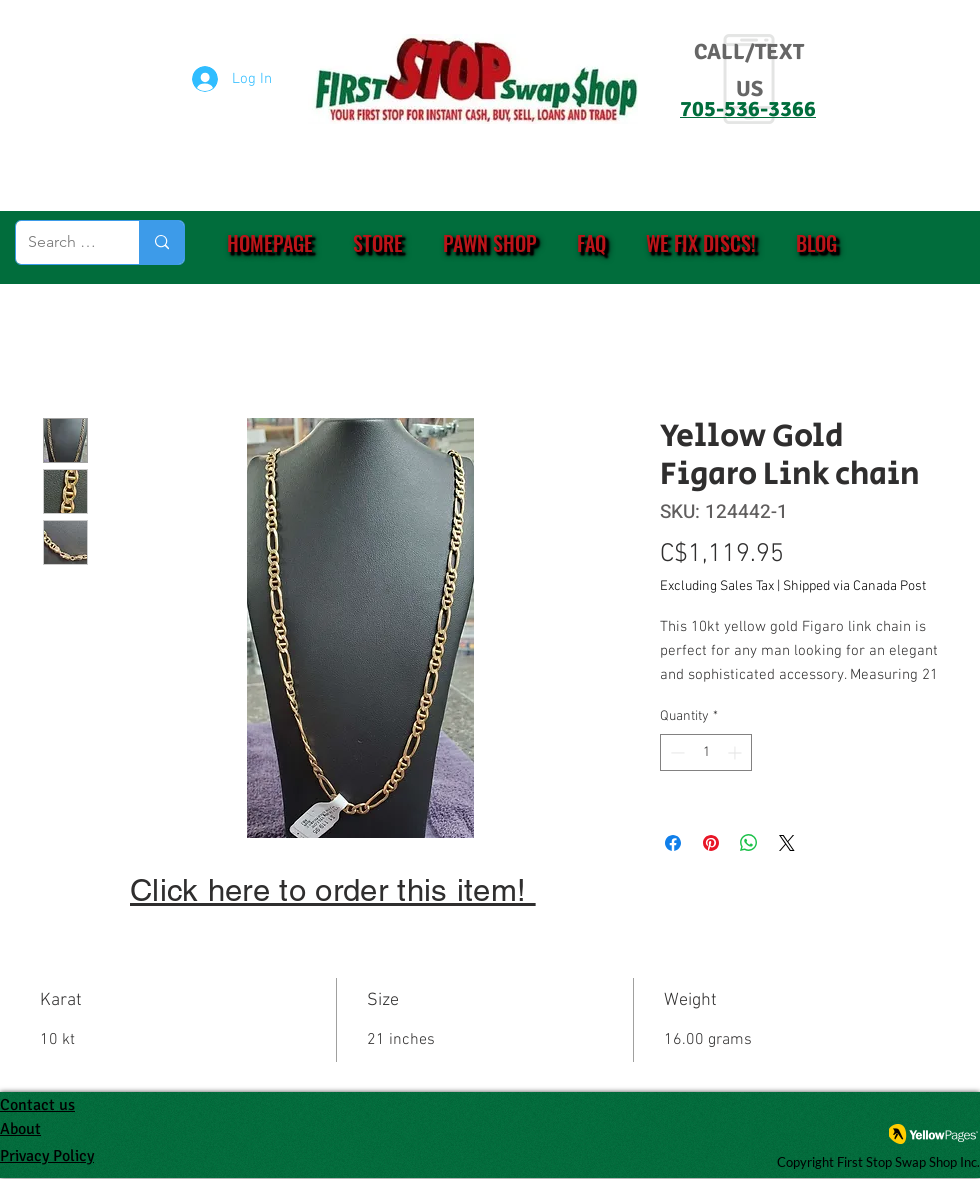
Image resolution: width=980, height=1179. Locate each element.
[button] (378, 243)
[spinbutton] (706, 752)
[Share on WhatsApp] (749, 843)
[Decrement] (675, 752)
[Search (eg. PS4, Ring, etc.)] (62, 242)
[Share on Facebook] (673, 843)
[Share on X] (787, 843)
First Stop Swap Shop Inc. (908, 1162)
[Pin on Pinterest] (711, 843)
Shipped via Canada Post (854, 586)
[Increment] (736, 752)
